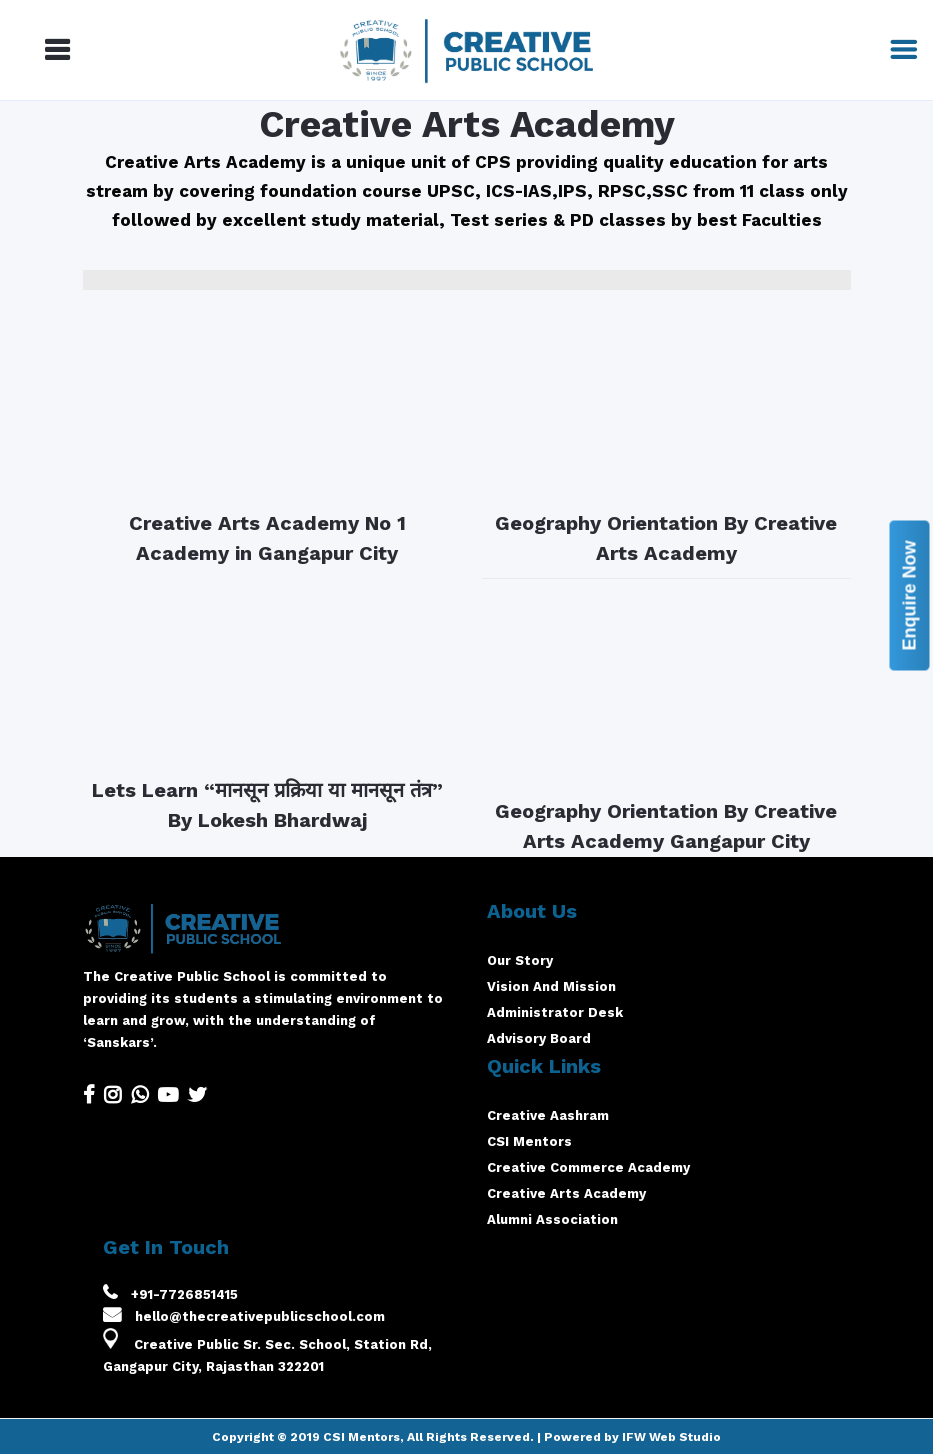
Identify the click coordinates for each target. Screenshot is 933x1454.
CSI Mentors (529, 1141)
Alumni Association (552, 1219)
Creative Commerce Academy (588, 1167)
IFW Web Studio (671, 1437)
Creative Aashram (548, 1115)
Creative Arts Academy (566, 1193)
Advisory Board (539, 1038)
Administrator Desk (555, 1012)
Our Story (520, 960)
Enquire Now (909, 595)
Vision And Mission (551, 986)
